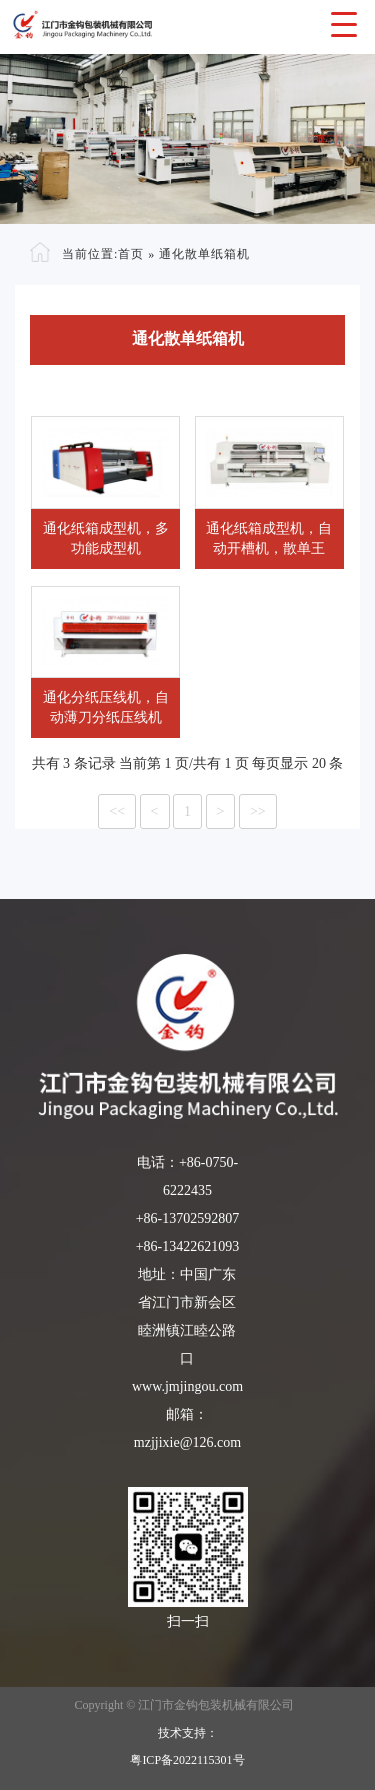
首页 (131, 253)
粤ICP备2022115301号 (187, 1760)
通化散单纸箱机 (204, 253)
